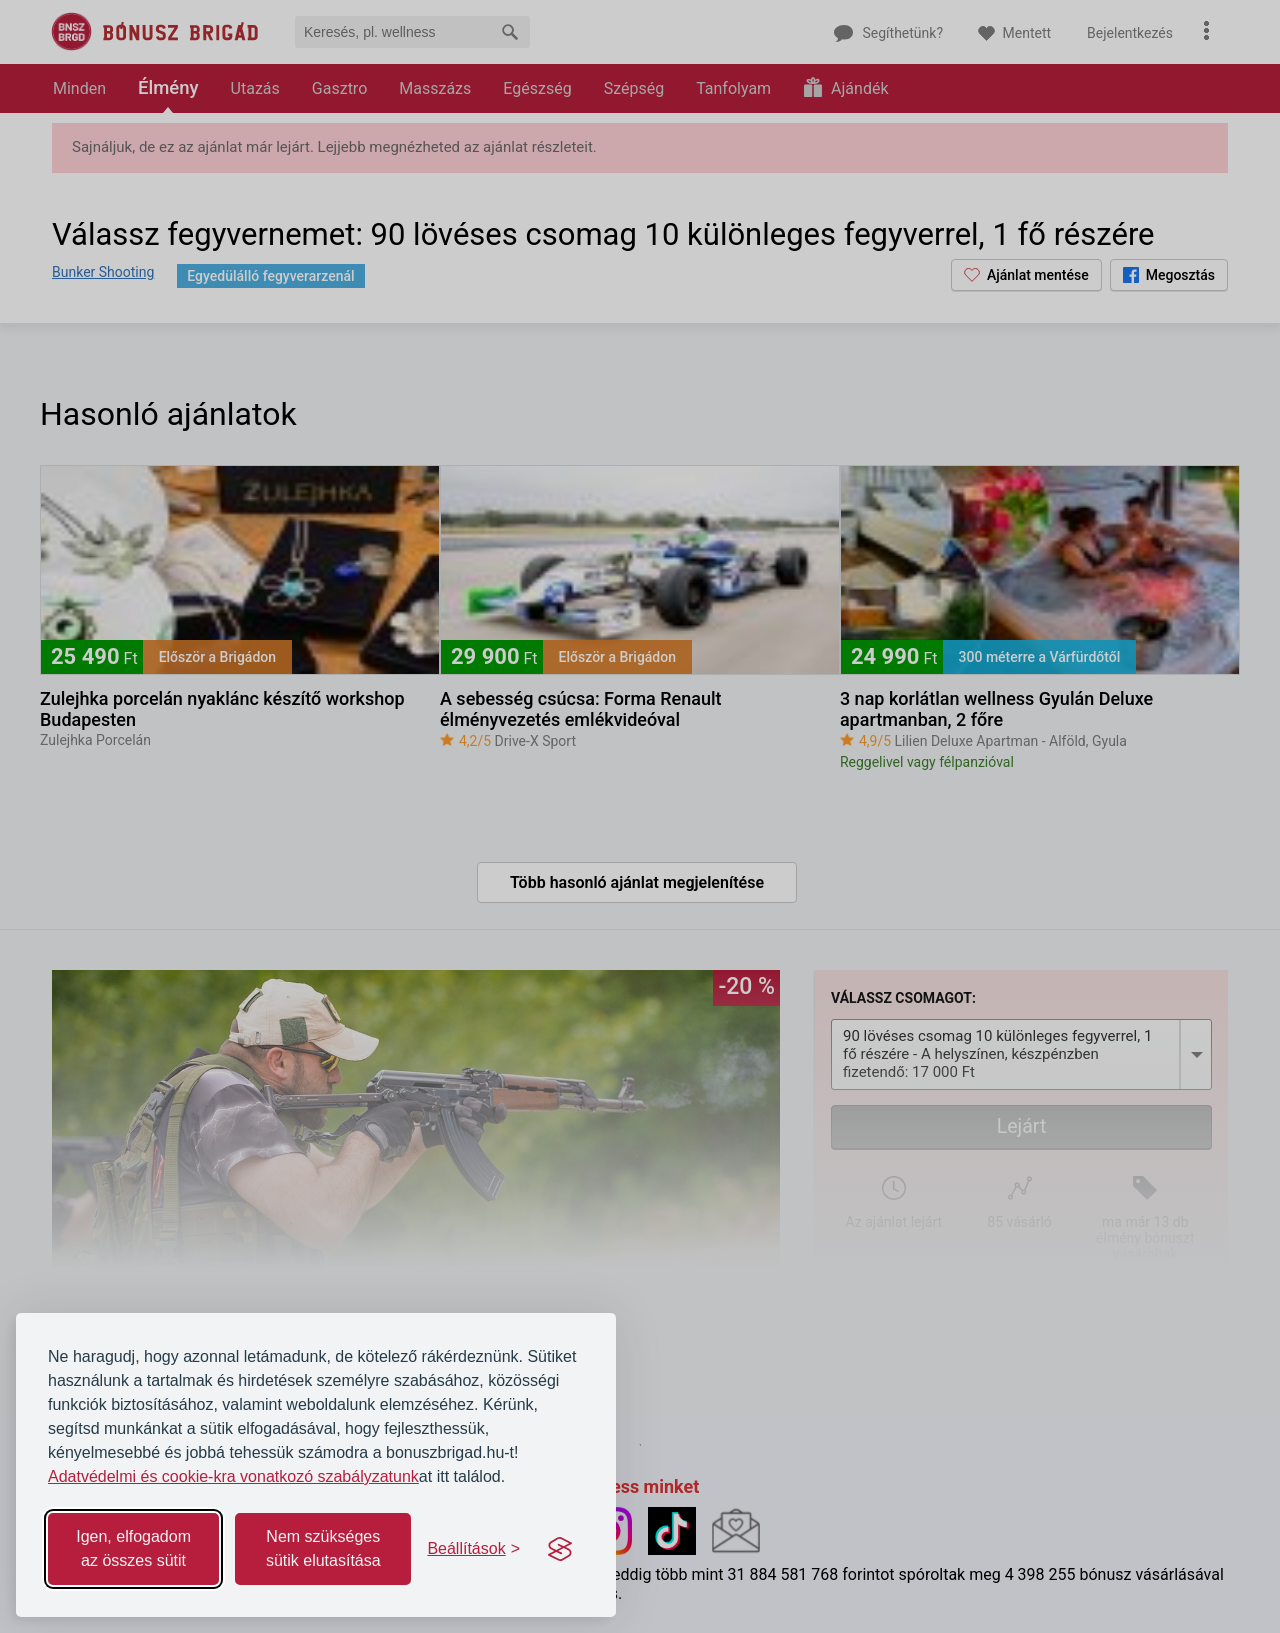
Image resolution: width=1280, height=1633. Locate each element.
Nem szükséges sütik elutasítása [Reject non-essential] (323, 1548)
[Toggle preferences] (473, 1549)
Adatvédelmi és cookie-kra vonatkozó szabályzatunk (233, 1476)
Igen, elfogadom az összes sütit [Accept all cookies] (133, 1548)
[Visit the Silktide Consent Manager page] (560, 1549)
